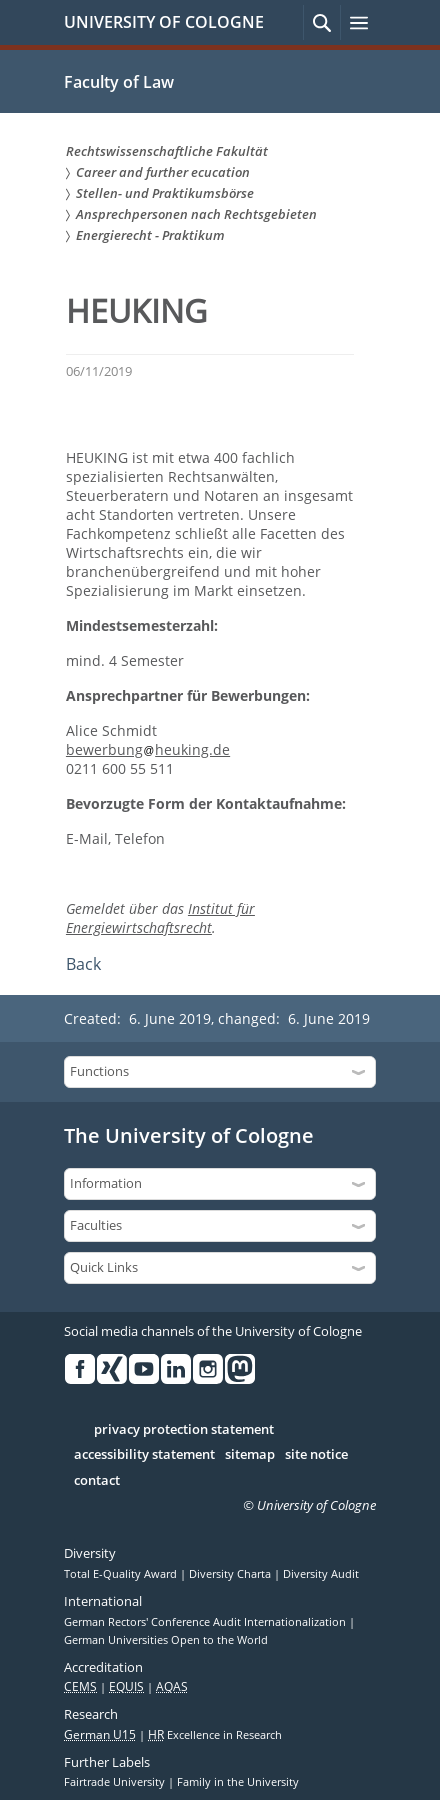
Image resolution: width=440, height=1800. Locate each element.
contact (97, 1481)
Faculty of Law (119, 82)
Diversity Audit (321, 1574)
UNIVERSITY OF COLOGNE (164, 22)
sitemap (250, 1455)
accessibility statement (144, 1455)
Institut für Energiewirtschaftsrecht (160, 918)
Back (83, 964)
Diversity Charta (231, 1574)
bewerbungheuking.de (148, 749)
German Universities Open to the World (166, 1640)
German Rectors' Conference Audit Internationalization (206, 1622)
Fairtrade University (116, 1782)
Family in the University (238, 1782)
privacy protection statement (184, 1430)
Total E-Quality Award (122, 1574)
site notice (316, 1455)
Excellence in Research (215, 1735)
